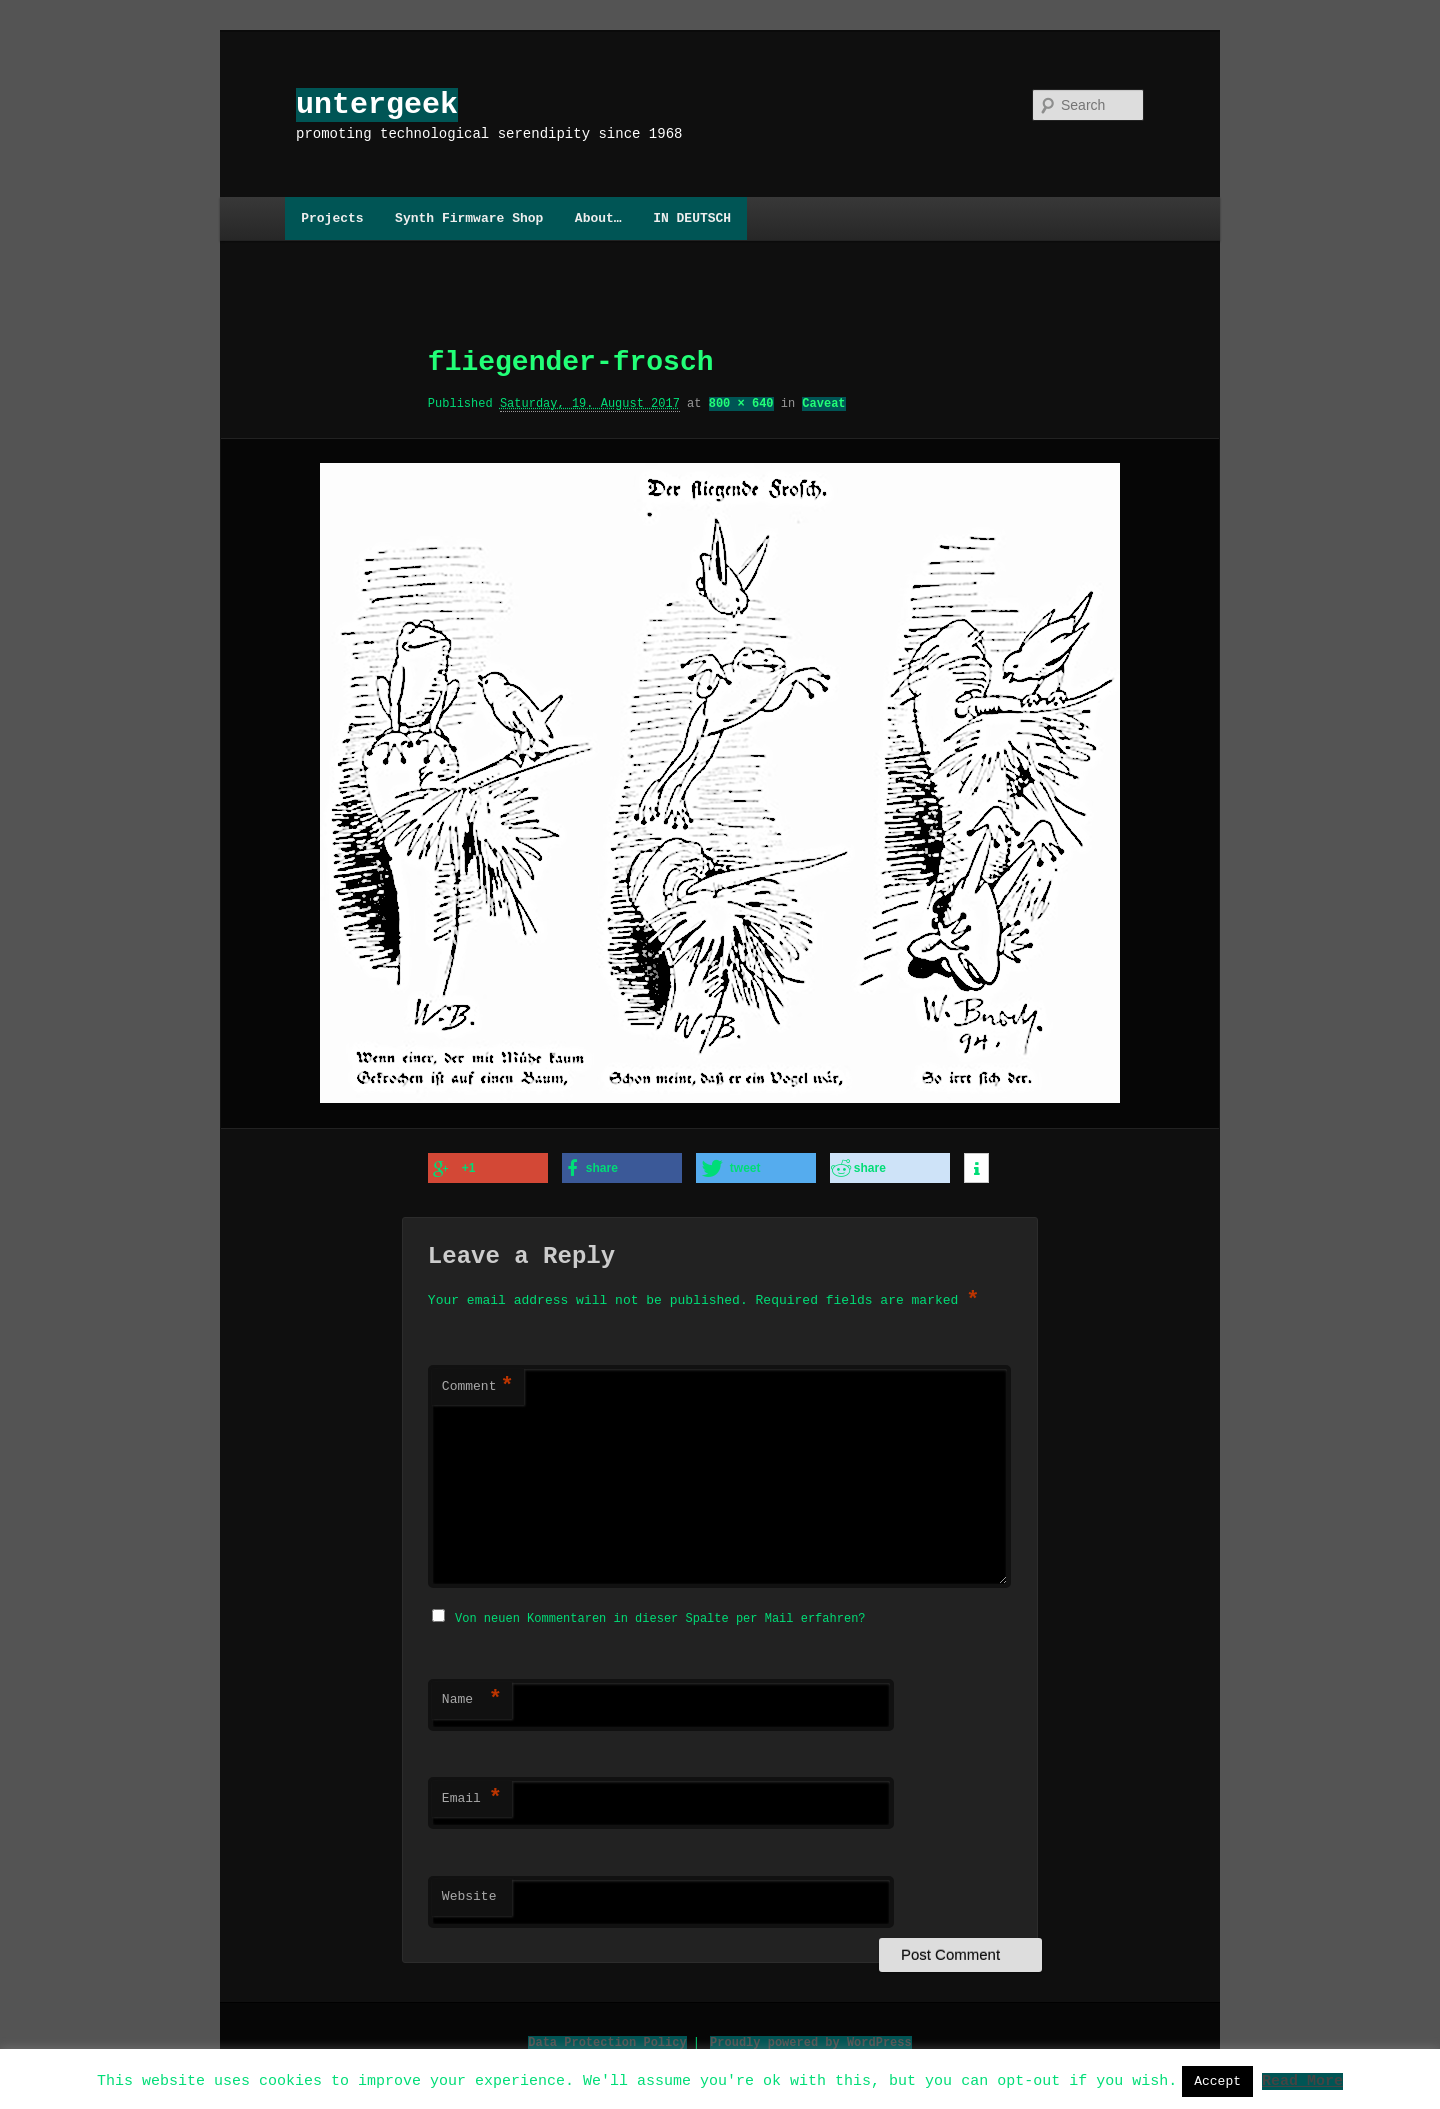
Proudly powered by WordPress (811, 2038)
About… (598, 218)
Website (469, 1893)
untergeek (377, 104)
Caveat (823, 403)
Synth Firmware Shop (469, 218)
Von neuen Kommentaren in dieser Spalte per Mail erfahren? (660, 1614)
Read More (1302, 2080)
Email (472, 1795)
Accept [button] (1217, 2081)
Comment (478, 1385)
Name (472, 1696)
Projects (332, 218)
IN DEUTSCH (692, 218)
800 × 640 (741, 403)
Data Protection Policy (607, 2038)
